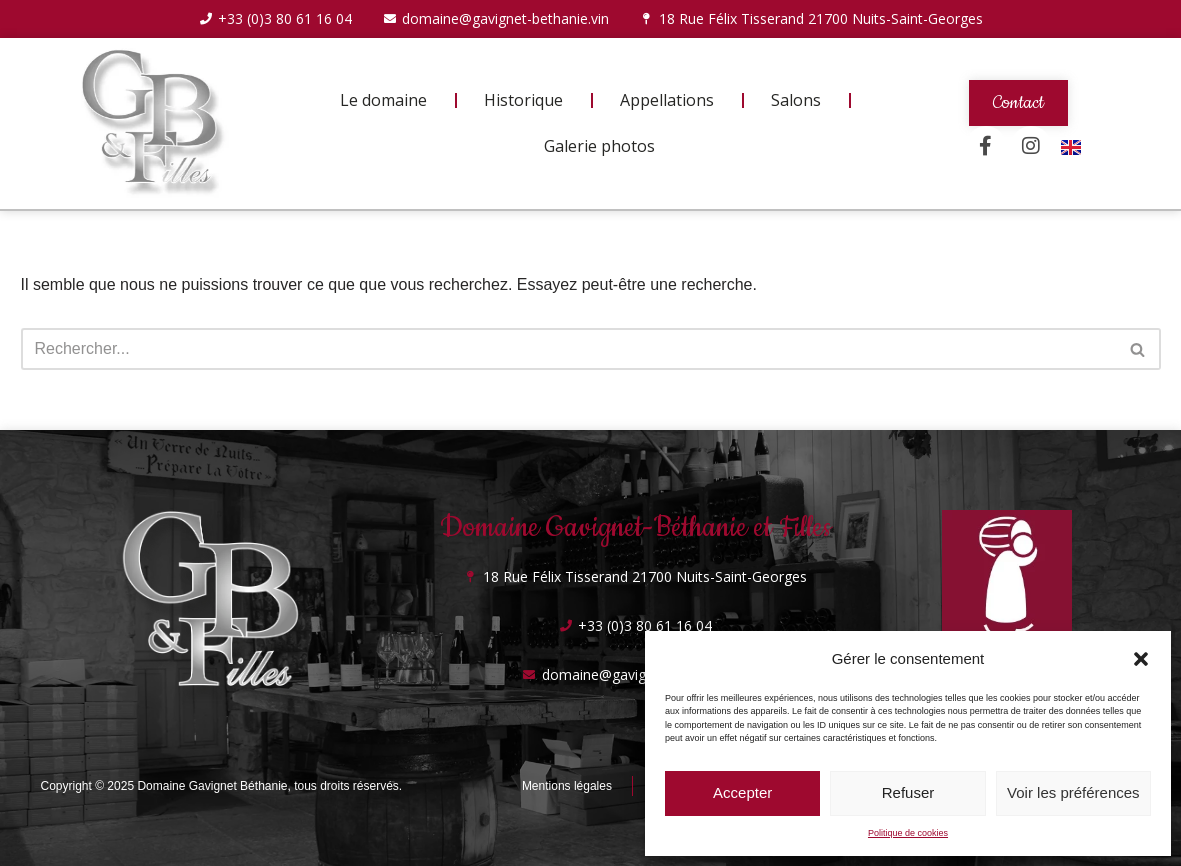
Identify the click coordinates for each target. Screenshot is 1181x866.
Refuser (908, 792)
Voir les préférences (1073, 792)
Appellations (667, 100)
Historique (523, 100)
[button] (1141, 659)
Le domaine (383, 100)
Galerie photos (599, 146)
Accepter (742, 792)
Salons (796, 100)
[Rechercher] (568, 349)
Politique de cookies (908, 833)
